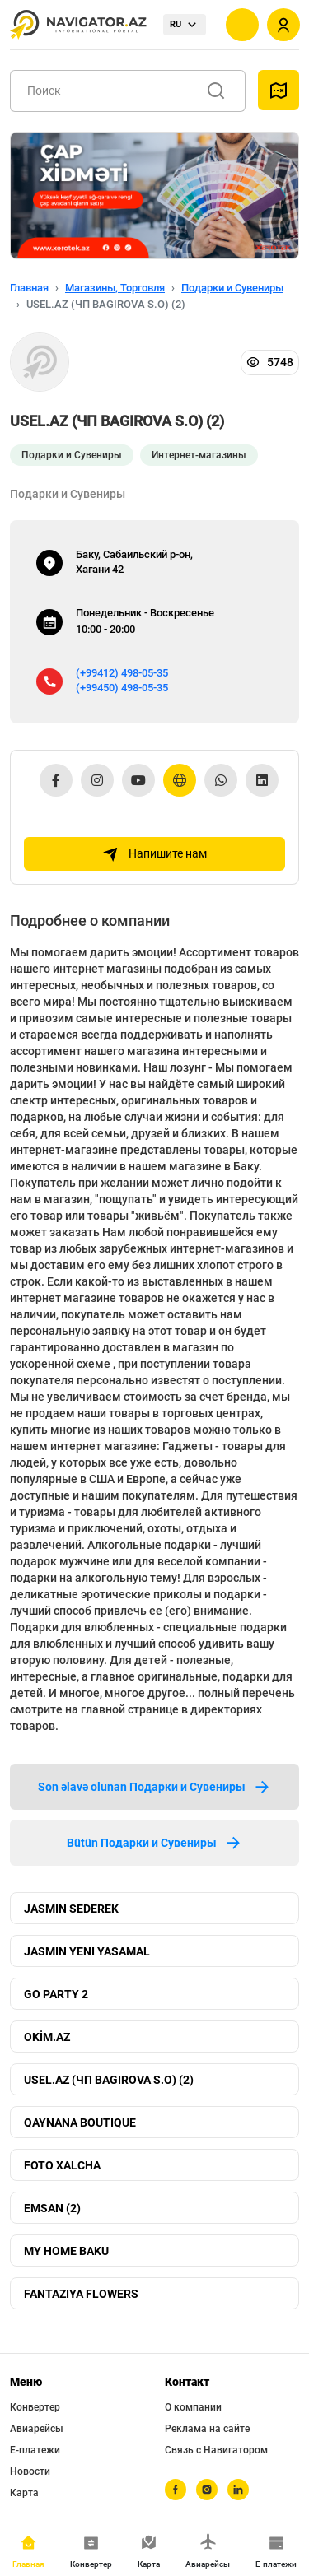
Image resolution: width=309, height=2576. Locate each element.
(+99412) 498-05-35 (122, 673)
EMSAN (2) (52, 2208)
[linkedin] (238, 2489)
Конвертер (35, 2407)
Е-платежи (35, 2450)
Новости (30, 2471)
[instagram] (207, 2489)
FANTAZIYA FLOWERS (81, 2293)
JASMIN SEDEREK (71, 1908)
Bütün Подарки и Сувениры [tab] (155, 1843)
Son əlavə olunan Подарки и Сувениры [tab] (155, 1787)
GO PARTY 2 (56, 1994)
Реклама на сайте (207, 2428)
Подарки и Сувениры (232, 287)
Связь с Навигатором (216, 2450)
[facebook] (175, 2489)
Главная (29, 287)
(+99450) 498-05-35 (122, 687)
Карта (24, 2493)
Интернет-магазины (199, 455)
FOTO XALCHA (62, 2165)
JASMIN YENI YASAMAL (87, 1951)
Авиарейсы (36, 2428)
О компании (193, 2407)
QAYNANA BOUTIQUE (80, 2122)
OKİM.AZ (47, 2037)
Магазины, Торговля (115, 287)
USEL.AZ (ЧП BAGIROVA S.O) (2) (109, 2079)
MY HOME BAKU (66, 2250)
